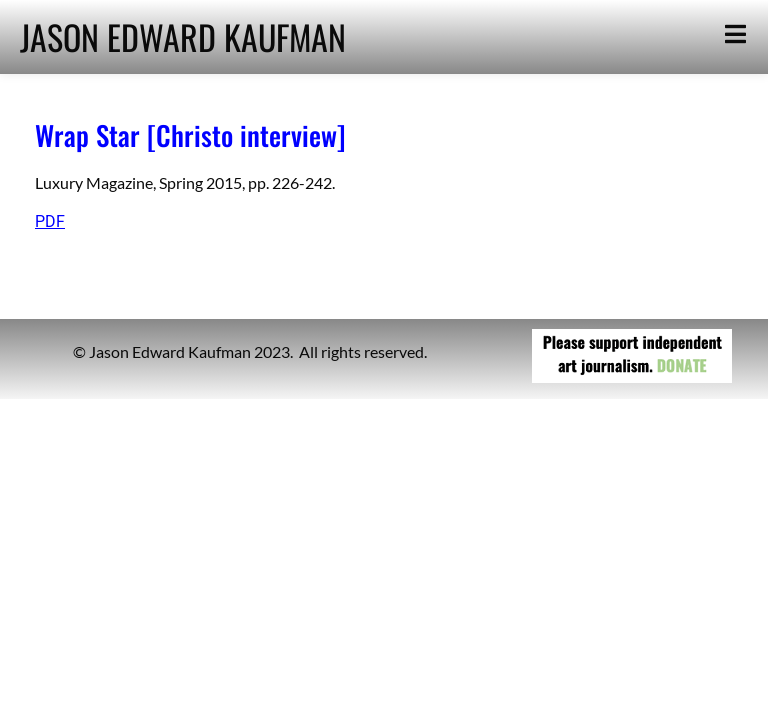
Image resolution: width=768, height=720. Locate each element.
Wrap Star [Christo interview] (190, 135)
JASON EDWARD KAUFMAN (183, 36)
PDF (50, 221)
